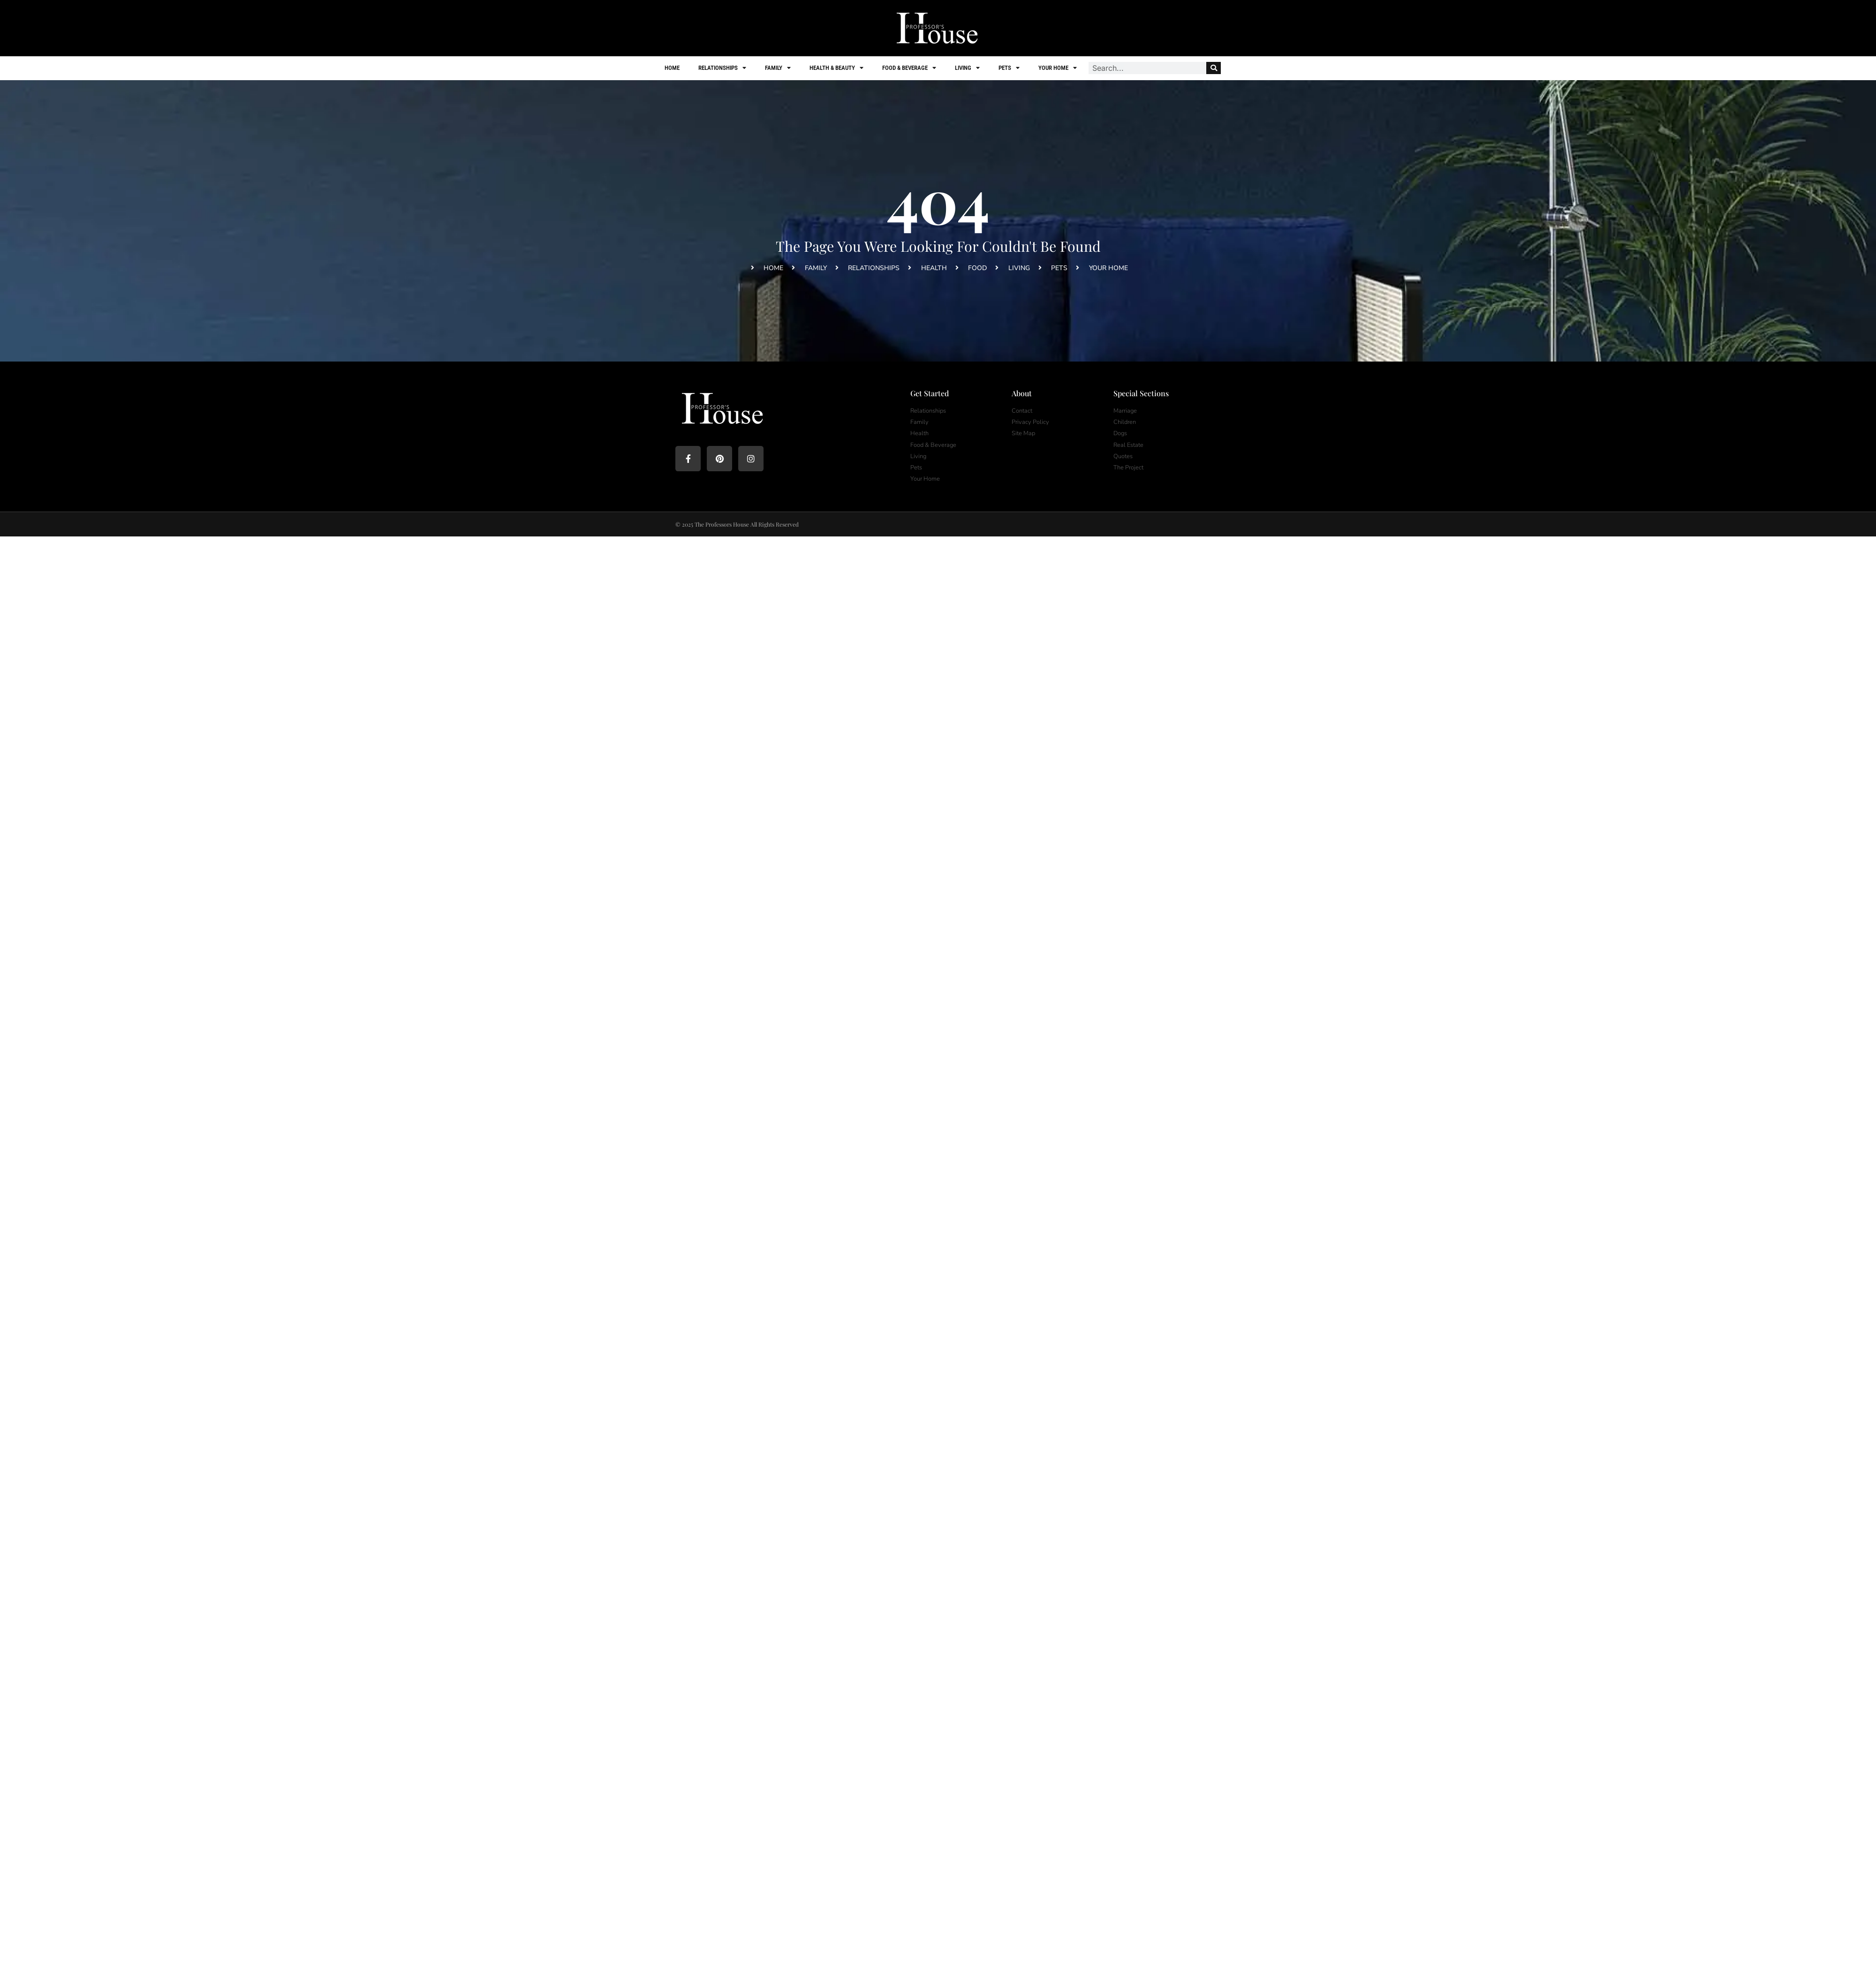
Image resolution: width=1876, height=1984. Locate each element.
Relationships (722, 68)
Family (778, 68)
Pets (1009, 68)
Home (672, 67)
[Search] (1213, 68)
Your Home (1057, 68)
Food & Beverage (909, 68)
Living (967, 68)
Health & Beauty (836, 68)
